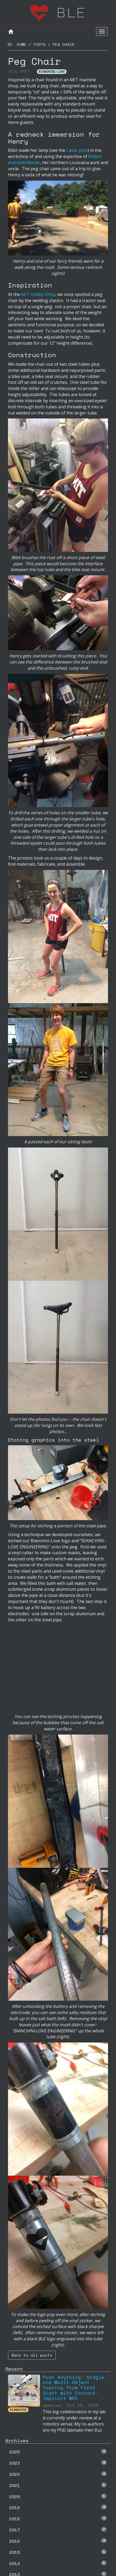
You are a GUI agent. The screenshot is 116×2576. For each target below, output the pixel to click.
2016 (58, 2541)
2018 (58, 2519)
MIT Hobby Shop (38, 294)
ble (58, 12)
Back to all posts (31, 2355)
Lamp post (77, 150)
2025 (58, 2452)
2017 (58, 2530)
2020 (58, 2496)
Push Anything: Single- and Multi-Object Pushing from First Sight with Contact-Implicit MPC (75, 2388)
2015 (58, 2552)
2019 (58, 2507)
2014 (58, 2563)
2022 (58, 2474)
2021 (58, 2485)
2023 (58, 2463)
